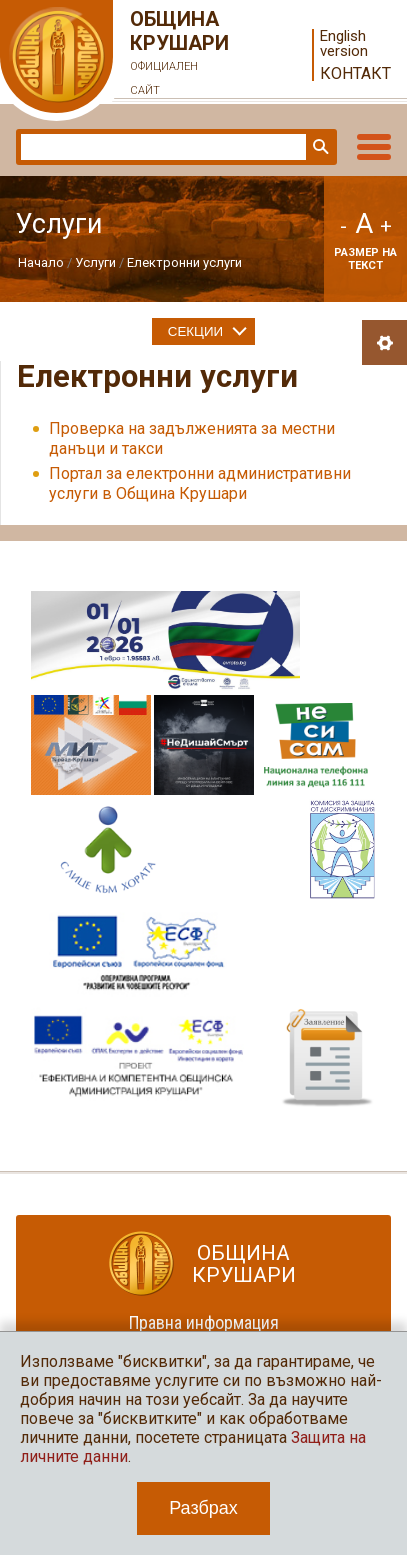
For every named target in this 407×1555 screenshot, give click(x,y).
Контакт (355, 73)
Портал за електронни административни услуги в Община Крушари (200, 483)
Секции (195, 331)
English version (344, 44)
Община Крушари (180, 55)
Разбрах (203, 1508)
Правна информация (204, 1322)
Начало (41, 262)
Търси (319, 147)
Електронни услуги (184, 262)
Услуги (95, 262)
